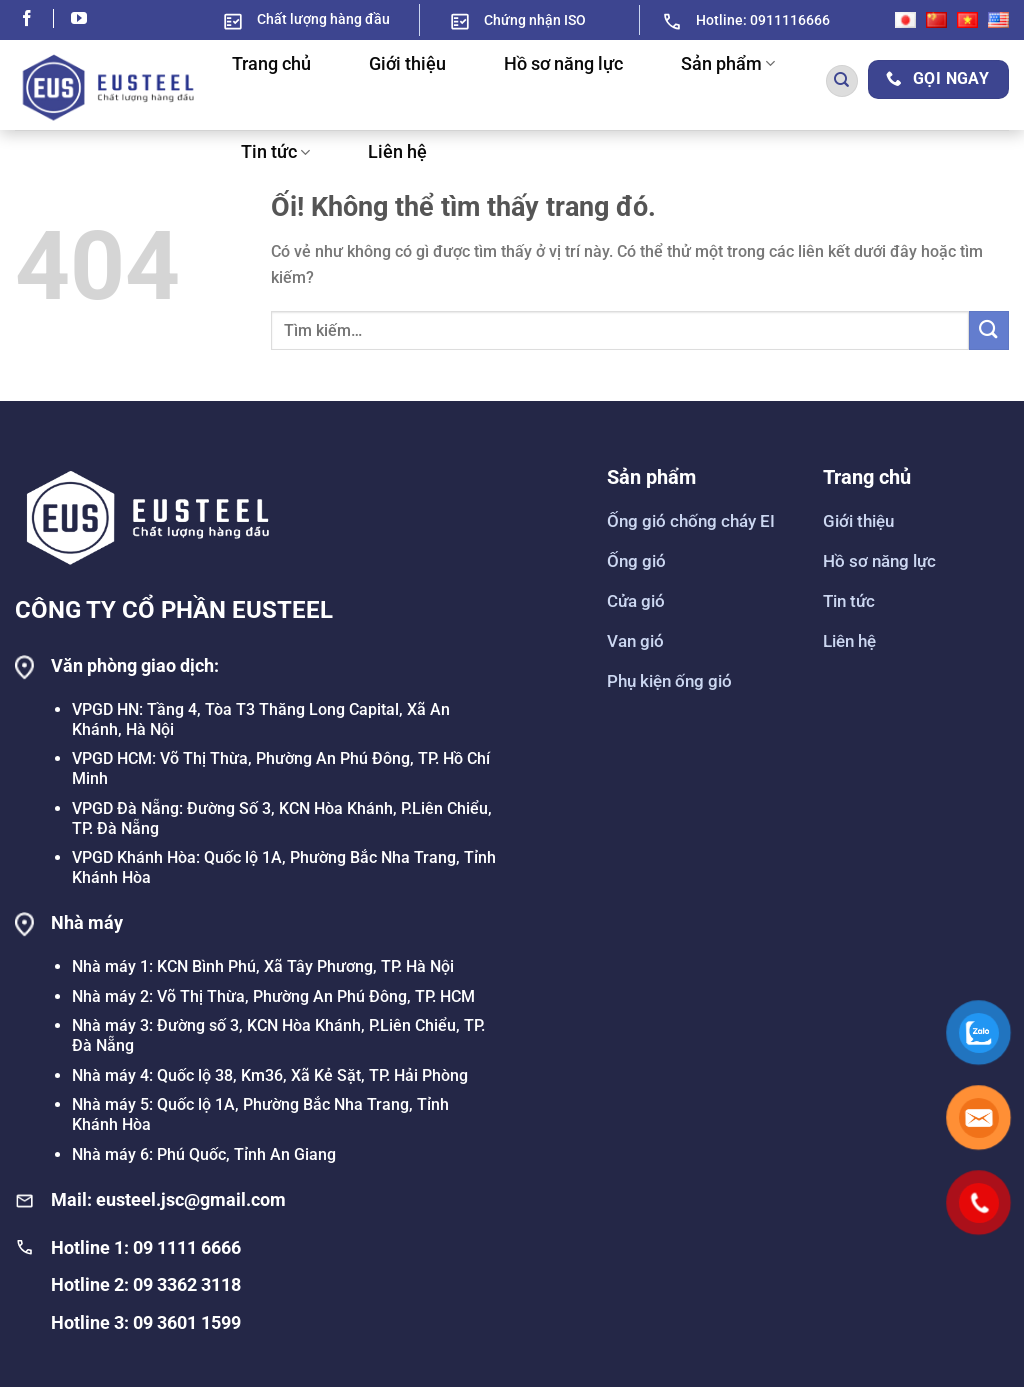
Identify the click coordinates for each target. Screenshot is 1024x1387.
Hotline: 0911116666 (763, 20)
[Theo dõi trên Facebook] (36, 20)
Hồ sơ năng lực (563, 64)
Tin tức (275, 152)
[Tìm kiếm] (842, 81)
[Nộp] (989, 330)
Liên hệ (397, 152)
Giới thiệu (407, 64)
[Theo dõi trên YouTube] (79, 20)
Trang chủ (271, 64)
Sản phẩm (728, 64)
